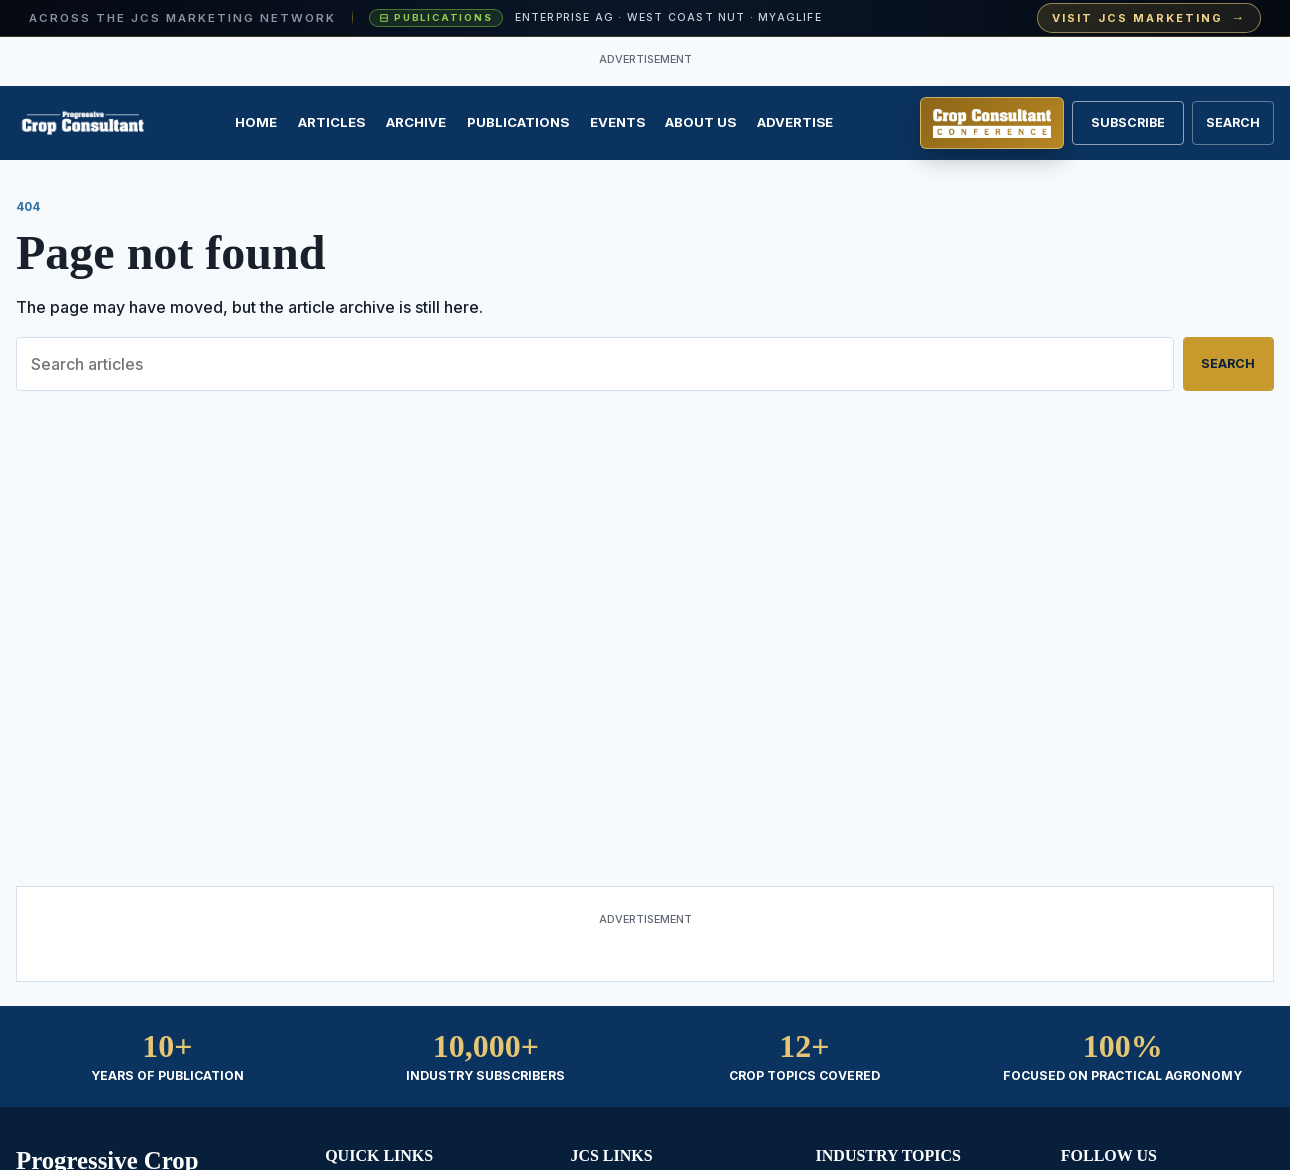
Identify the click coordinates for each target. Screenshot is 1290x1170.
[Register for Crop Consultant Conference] (992, 123)
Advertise (795, 122)
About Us (700, 122)
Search (1228, 363)
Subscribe (1128, 122)
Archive (416, 122)
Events (617, 122)
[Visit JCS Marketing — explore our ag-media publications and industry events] (645, 18)
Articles (331, 122)
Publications (518, 122)
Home (256, 122)
